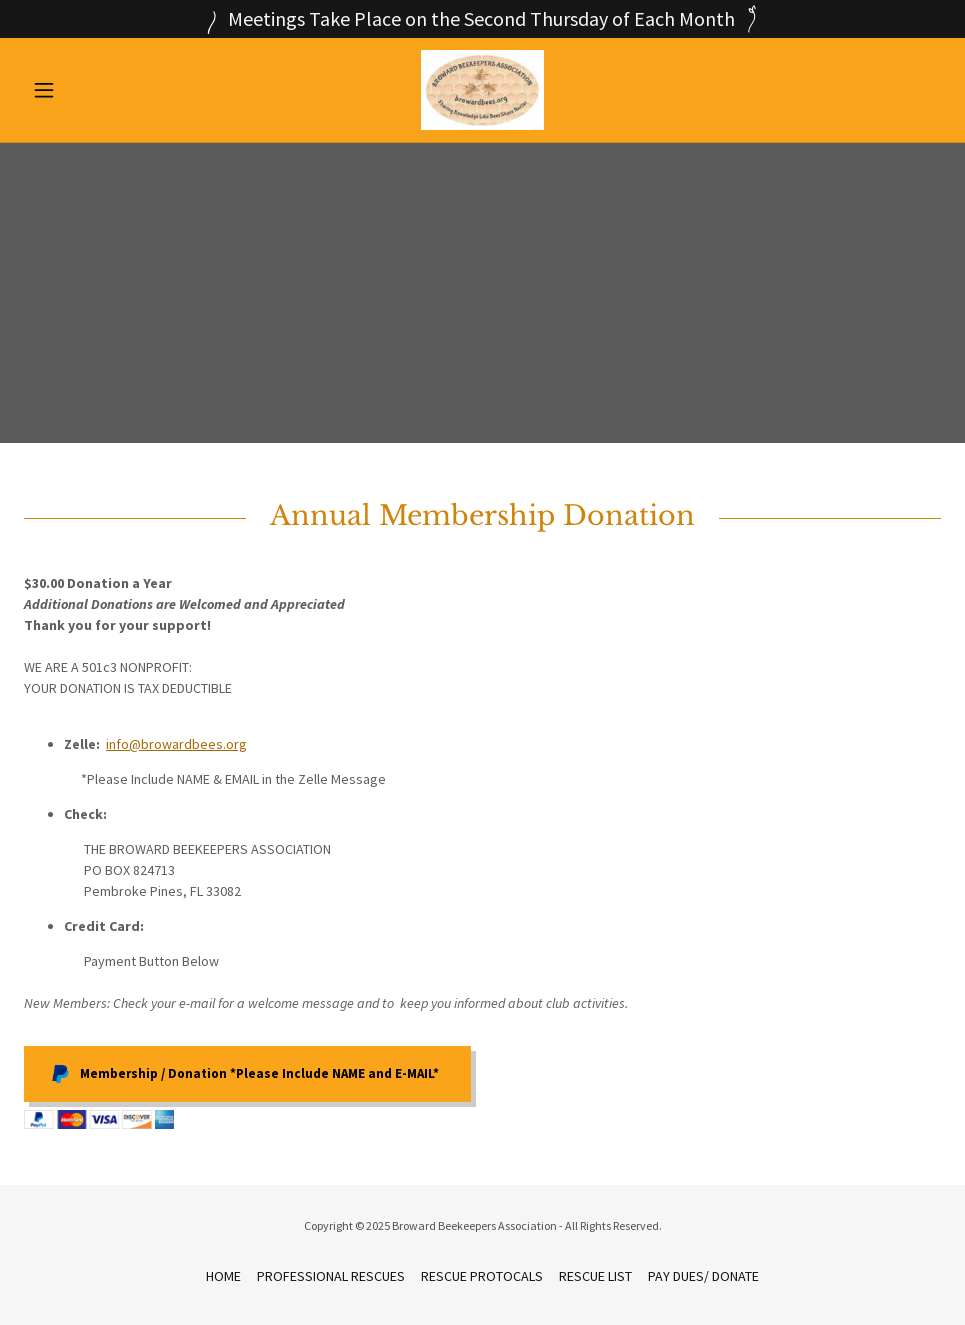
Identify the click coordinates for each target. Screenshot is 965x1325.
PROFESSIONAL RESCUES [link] (331, 1276)
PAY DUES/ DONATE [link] (703, 1276)
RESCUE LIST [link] (595, 1276)
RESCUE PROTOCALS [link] (482, 1276)
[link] (483, 90)
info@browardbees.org (176, 744)
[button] (93, 90)
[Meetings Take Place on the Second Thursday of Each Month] (482, 19)
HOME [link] (223, 1276)
